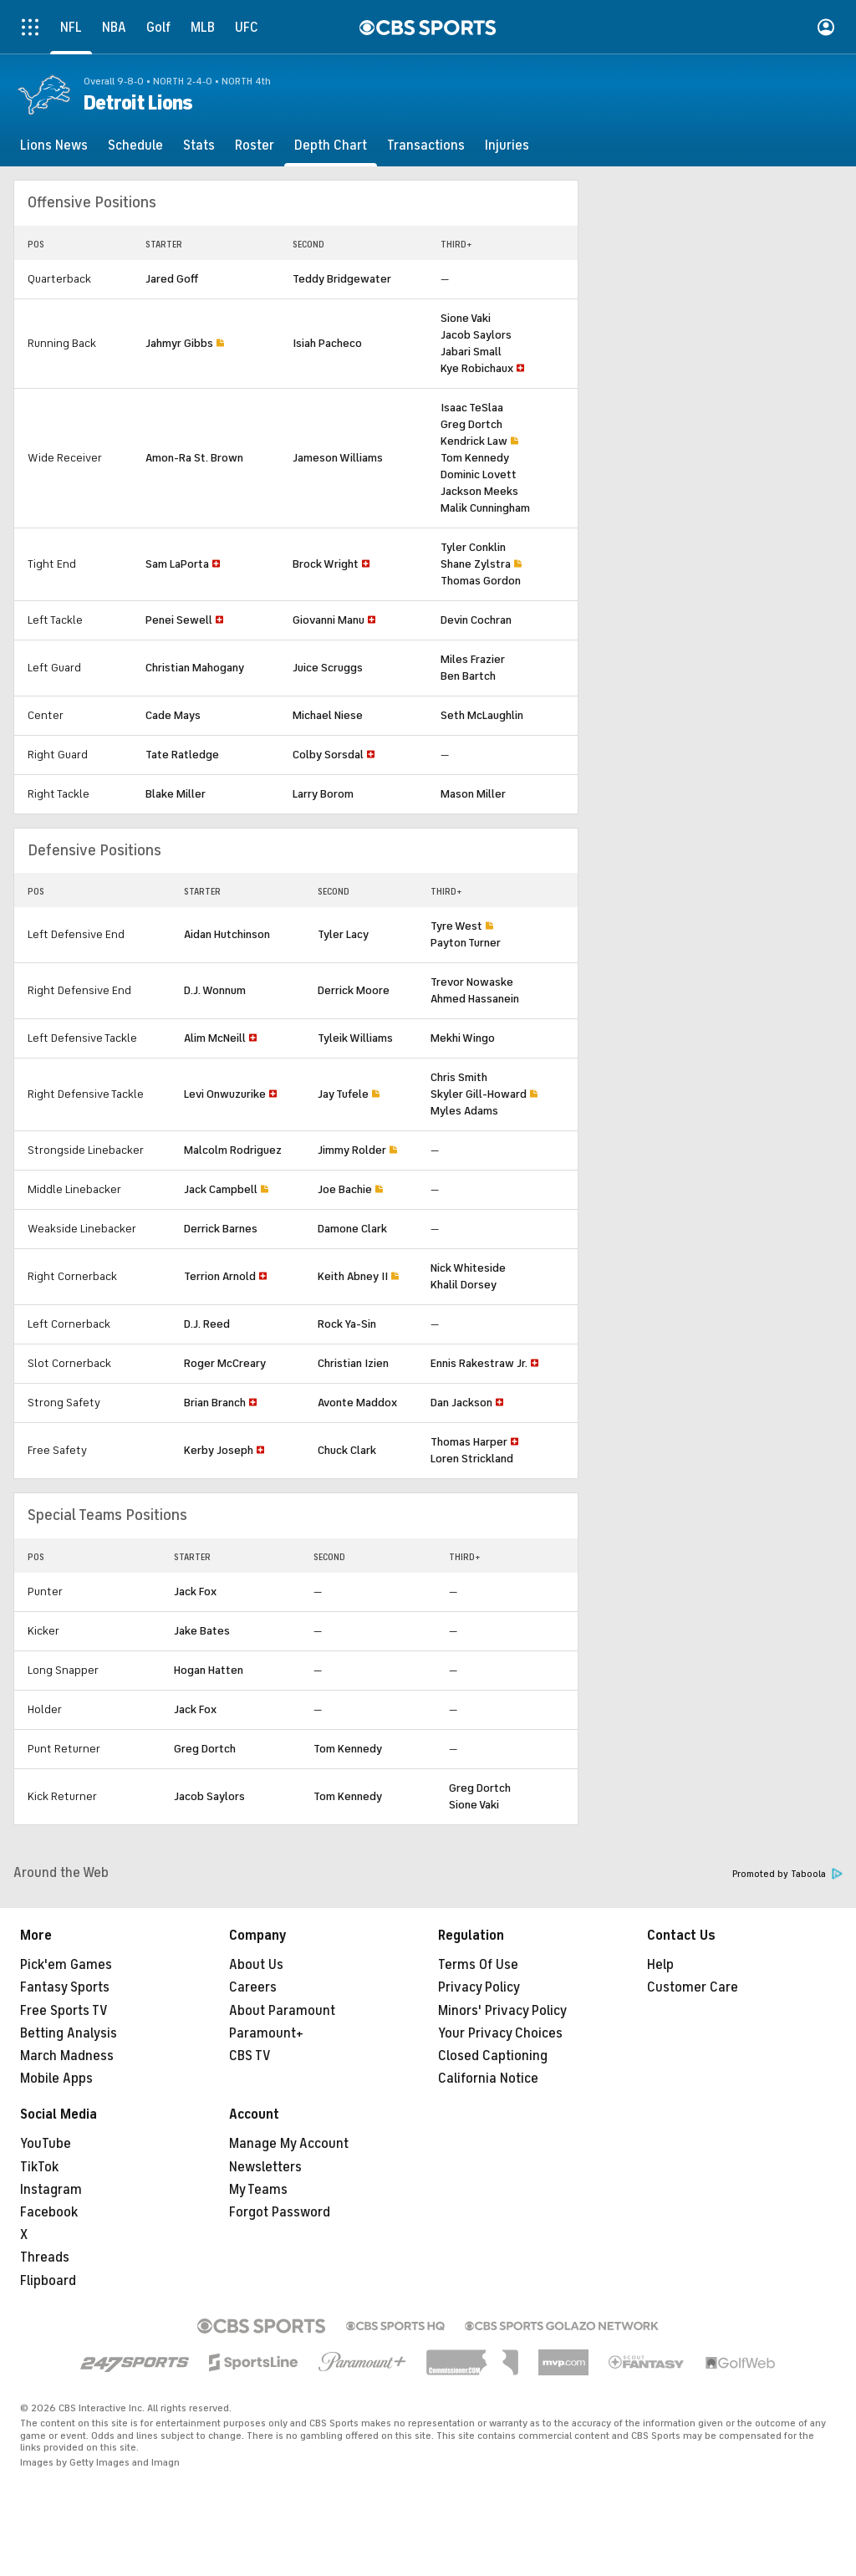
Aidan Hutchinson (227, 934)
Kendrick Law (474, 441)
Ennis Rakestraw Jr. (479, 1363)
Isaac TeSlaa (472, 407)
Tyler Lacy (343, 934)
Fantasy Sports (65, 1987)
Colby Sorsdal (328, 754)
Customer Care (692, 1987)
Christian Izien (353, 1363)
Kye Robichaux (477, 368)
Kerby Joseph (218, 1450)
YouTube (45, 2143)
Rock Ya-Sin (347, 1324)
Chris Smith (459, 1077)
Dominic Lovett (479, 474)
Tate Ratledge (182, 754)
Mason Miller (473, 794)
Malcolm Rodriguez (233, 1150)
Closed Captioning (493, 2056)
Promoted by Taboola (787, 1874)
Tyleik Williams (355, 1038)
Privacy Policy (479, 1987)
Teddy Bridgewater (342, 279)
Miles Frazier (473, 659)
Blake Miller (175, 794)
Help (660, 1964)
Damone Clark (352, 1229)
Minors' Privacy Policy (502, 2010)
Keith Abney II (353, 1276)
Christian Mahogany (194, 668)
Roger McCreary (225, 1363)
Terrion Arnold (220, 1276)
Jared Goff (171, 279)
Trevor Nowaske (472, 982)
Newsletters (265, 2167)
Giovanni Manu (328, 620)
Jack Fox (195, 1591)
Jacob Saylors (476, 335)
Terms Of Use (478, 1964)
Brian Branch (215, 1402)
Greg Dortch (471, 424)
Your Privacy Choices (500, 2033)
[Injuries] (507, 145)
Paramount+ (266, 2033)
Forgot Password (279, 2212)
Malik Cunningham (485, 508)
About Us (256, 1964)
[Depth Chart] (330, 145)
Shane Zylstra (476, 564)
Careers (253, 1987)
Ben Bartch (468, 676)
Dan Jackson (461, 1402)
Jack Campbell (220, 1189)
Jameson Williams (338, 458)
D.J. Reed (207, 1324)
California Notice (488, 2078)
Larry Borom (323, 794)
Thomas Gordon (481, 581)
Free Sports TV (64, 2010)
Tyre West (456, 926)
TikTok (39, 2167)
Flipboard (48, 2280)
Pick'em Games (66, 1964)
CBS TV (250, 2056)
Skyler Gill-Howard (479, 1094)
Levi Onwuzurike (225, 1094)
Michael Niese (328, 715)
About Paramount (282, 2010)
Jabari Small (471, 351)
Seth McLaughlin (482, 715)
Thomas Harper (469, 1442)
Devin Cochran (476, 620)
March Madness (67, 2056)
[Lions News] (54, 145)
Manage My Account (289, 2143)
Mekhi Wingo (463, 1038)
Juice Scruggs (328, 668)
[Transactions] (426, 145)
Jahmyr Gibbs (179, 343)
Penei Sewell (178, 620)
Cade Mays (173, 715)
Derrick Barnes (220, 1229)
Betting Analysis (68, 2033)
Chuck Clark (347, 1450)
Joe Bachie (345, 1189)
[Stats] (199, 145)
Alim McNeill (215, 1038)
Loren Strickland (472, 1458)
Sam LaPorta (177, 564)
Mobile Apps (56, 2078)
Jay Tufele (343, 1094)
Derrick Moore (354, 990)
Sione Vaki (466, 318)
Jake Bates (202, 1631)
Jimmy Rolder (352, 1150)
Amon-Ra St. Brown (194, 458)
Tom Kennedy (475, 458)
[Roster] (254, 145)
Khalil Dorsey (464, 1285)
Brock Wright (326, 564)
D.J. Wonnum (215, 990)
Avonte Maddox (357, 1402)
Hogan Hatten (208, 1670)
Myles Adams (464, 1111)
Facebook (49, 2212)
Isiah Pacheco (327, 343)
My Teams (258, 2189)
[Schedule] (135, 145)
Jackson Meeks (479, 491)
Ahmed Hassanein (475, 999)
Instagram (51, 2189)
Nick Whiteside (468, 1268)
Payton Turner (466, 943)
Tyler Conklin (473, 547)
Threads (44, 2257)
